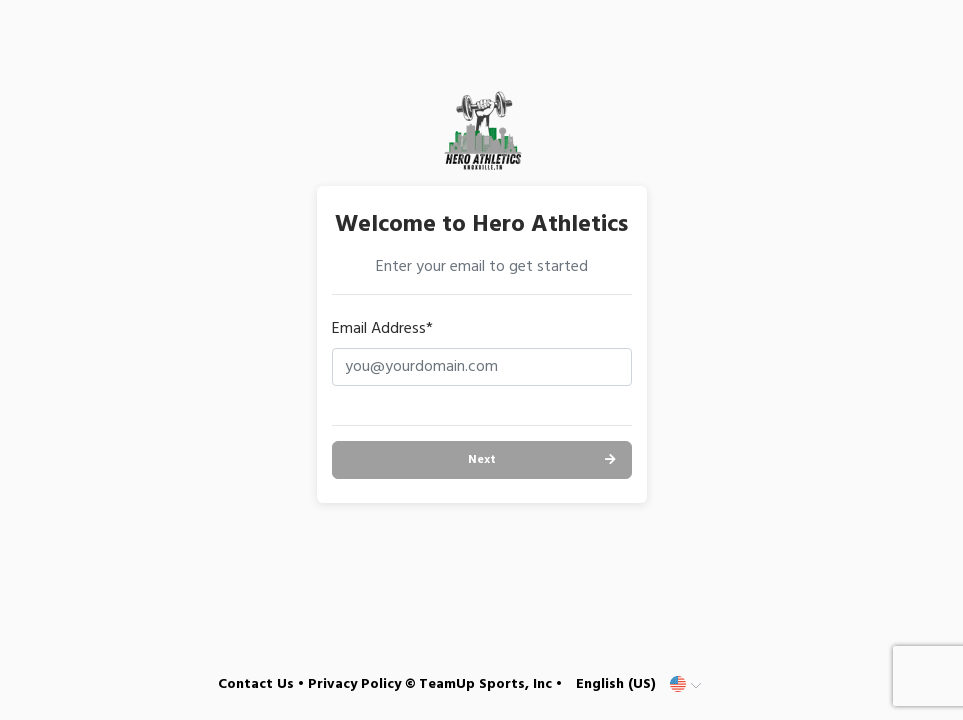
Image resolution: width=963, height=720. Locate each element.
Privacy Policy (354, 684)
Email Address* (382, 329)
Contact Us (256, 684)
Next (482, 460)
